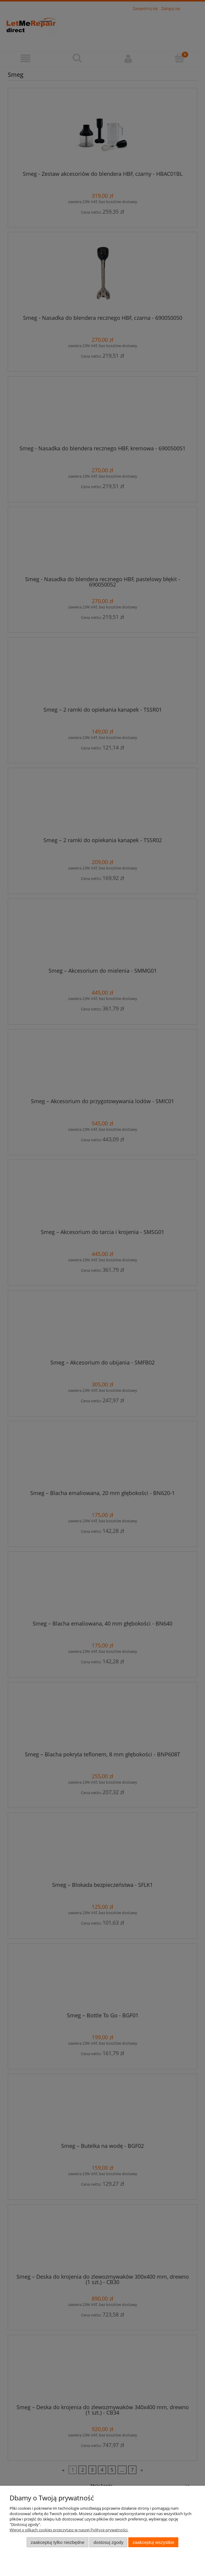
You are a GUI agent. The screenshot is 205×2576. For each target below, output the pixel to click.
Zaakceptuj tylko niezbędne (57, 2542)
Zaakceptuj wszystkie (153, 2542)
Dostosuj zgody (108, 2542)
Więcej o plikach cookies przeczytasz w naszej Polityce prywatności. (69, 2529)
